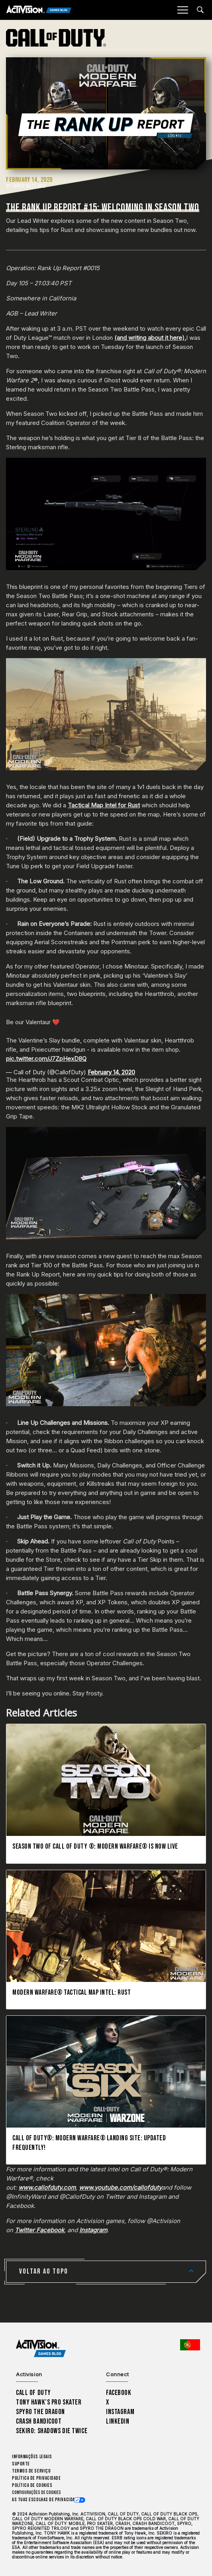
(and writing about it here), (150, 337)
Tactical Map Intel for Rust (104, 805)
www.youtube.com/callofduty (120, 2187)
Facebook (50, 2230)
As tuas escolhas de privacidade (46, 2500)
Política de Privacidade (36, 2478)
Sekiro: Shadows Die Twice (51, 2431)
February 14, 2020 (111, 1072)
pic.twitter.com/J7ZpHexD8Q (46, 1058)
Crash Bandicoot (38, 2421)
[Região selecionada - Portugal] (190, 2344)
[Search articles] (200, 10)
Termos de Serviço (31, 2471)
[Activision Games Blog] (39, 10)
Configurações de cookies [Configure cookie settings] (36, 2493)
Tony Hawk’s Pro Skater (48, 2402)
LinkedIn (118, 2421)
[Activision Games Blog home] (41, 2348)
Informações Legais (32, 2457)
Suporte (21, 2464)
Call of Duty (33, 2393)
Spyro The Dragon (40, 2412)
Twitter (25, 2230)
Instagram (93, 2230)
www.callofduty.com (47, 2187)
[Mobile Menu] (182, 10)
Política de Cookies (32, 2485)
